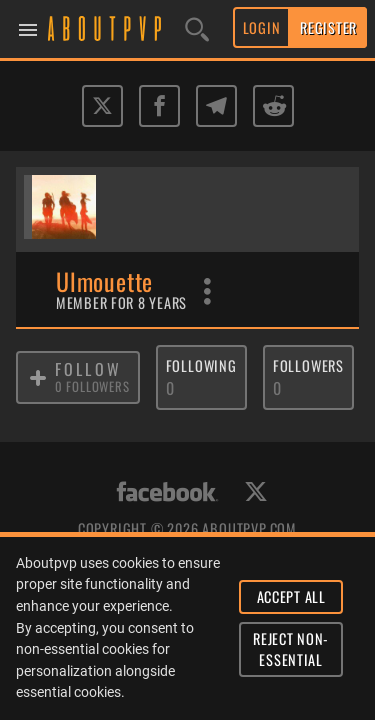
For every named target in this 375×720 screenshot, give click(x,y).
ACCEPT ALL (291, 596)
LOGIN (262, 27)
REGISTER (328, 27)
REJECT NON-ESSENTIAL (291, 649)
